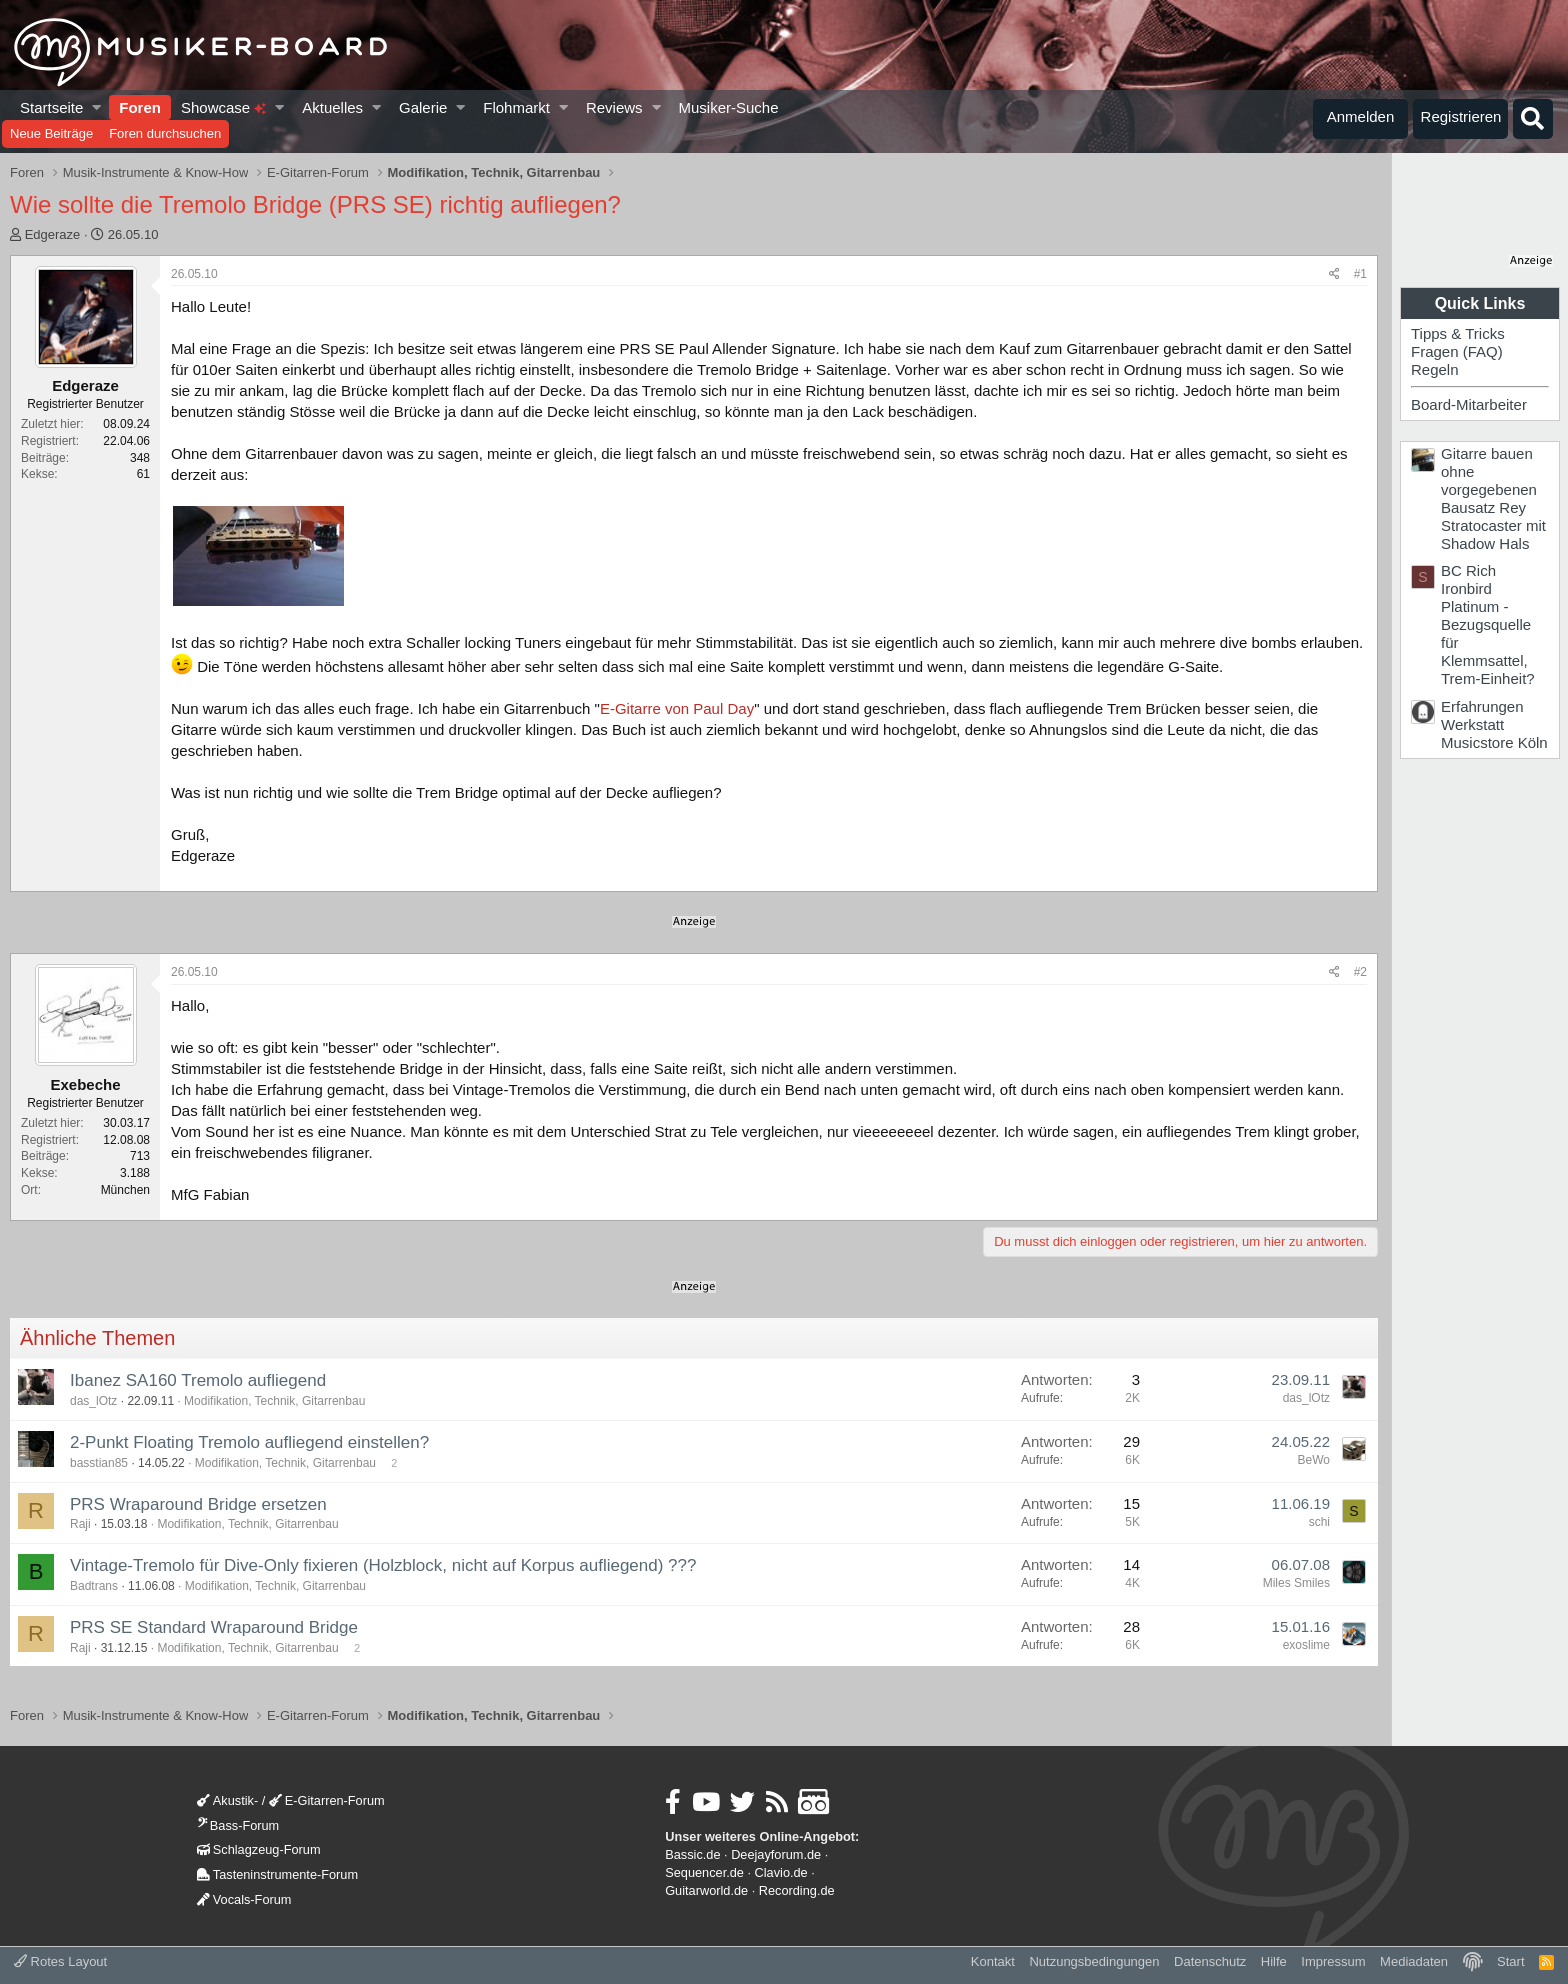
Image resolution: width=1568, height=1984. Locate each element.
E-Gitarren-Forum (327, 1800)
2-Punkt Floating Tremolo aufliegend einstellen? (249, 1442)
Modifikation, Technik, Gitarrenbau (274, 1401)
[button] (97, 107)
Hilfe (1274, 1961)
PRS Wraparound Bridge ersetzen (198, 1504)
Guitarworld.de (706, 1890)
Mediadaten (1414, 1961)
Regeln (1435, 369)
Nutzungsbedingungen (1094, 1961)
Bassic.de (692, 1854)
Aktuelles (332, 107)
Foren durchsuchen (165, 133)
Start (1510, 1961)
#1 (1360, 274)
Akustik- (227, 1800)
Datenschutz (1210, 1961)
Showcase (223, 107)
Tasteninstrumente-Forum (277, 1874)
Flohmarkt (516, 107)
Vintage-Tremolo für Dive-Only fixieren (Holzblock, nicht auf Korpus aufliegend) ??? (383, 1565)
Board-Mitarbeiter (1469, 404)
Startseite (51, 107)
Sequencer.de (704, 1872)
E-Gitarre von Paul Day (677, 708)
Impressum (1333, 1961)
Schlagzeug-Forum (259, 1849)
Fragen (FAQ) (1457, 351)
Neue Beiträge (51, 133)
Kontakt (993, 1961)
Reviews (614, 107)
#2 (1360, 972)
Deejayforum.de (776, 1854)
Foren (140, 107)
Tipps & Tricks (1458, 333)
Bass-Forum (238, 1825)
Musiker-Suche (728, 107)
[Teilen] (1334, 274)
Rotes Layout (60, 1961)
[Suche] (1533, 119)
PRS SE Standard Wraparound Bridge (214, 1627)
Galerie (423, 107)
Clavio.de (781, 1872)
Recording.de (797, 1890)
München (125, 1190)
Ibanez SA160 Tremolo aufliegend (198, 1380)
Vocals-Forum (244, 1899)
